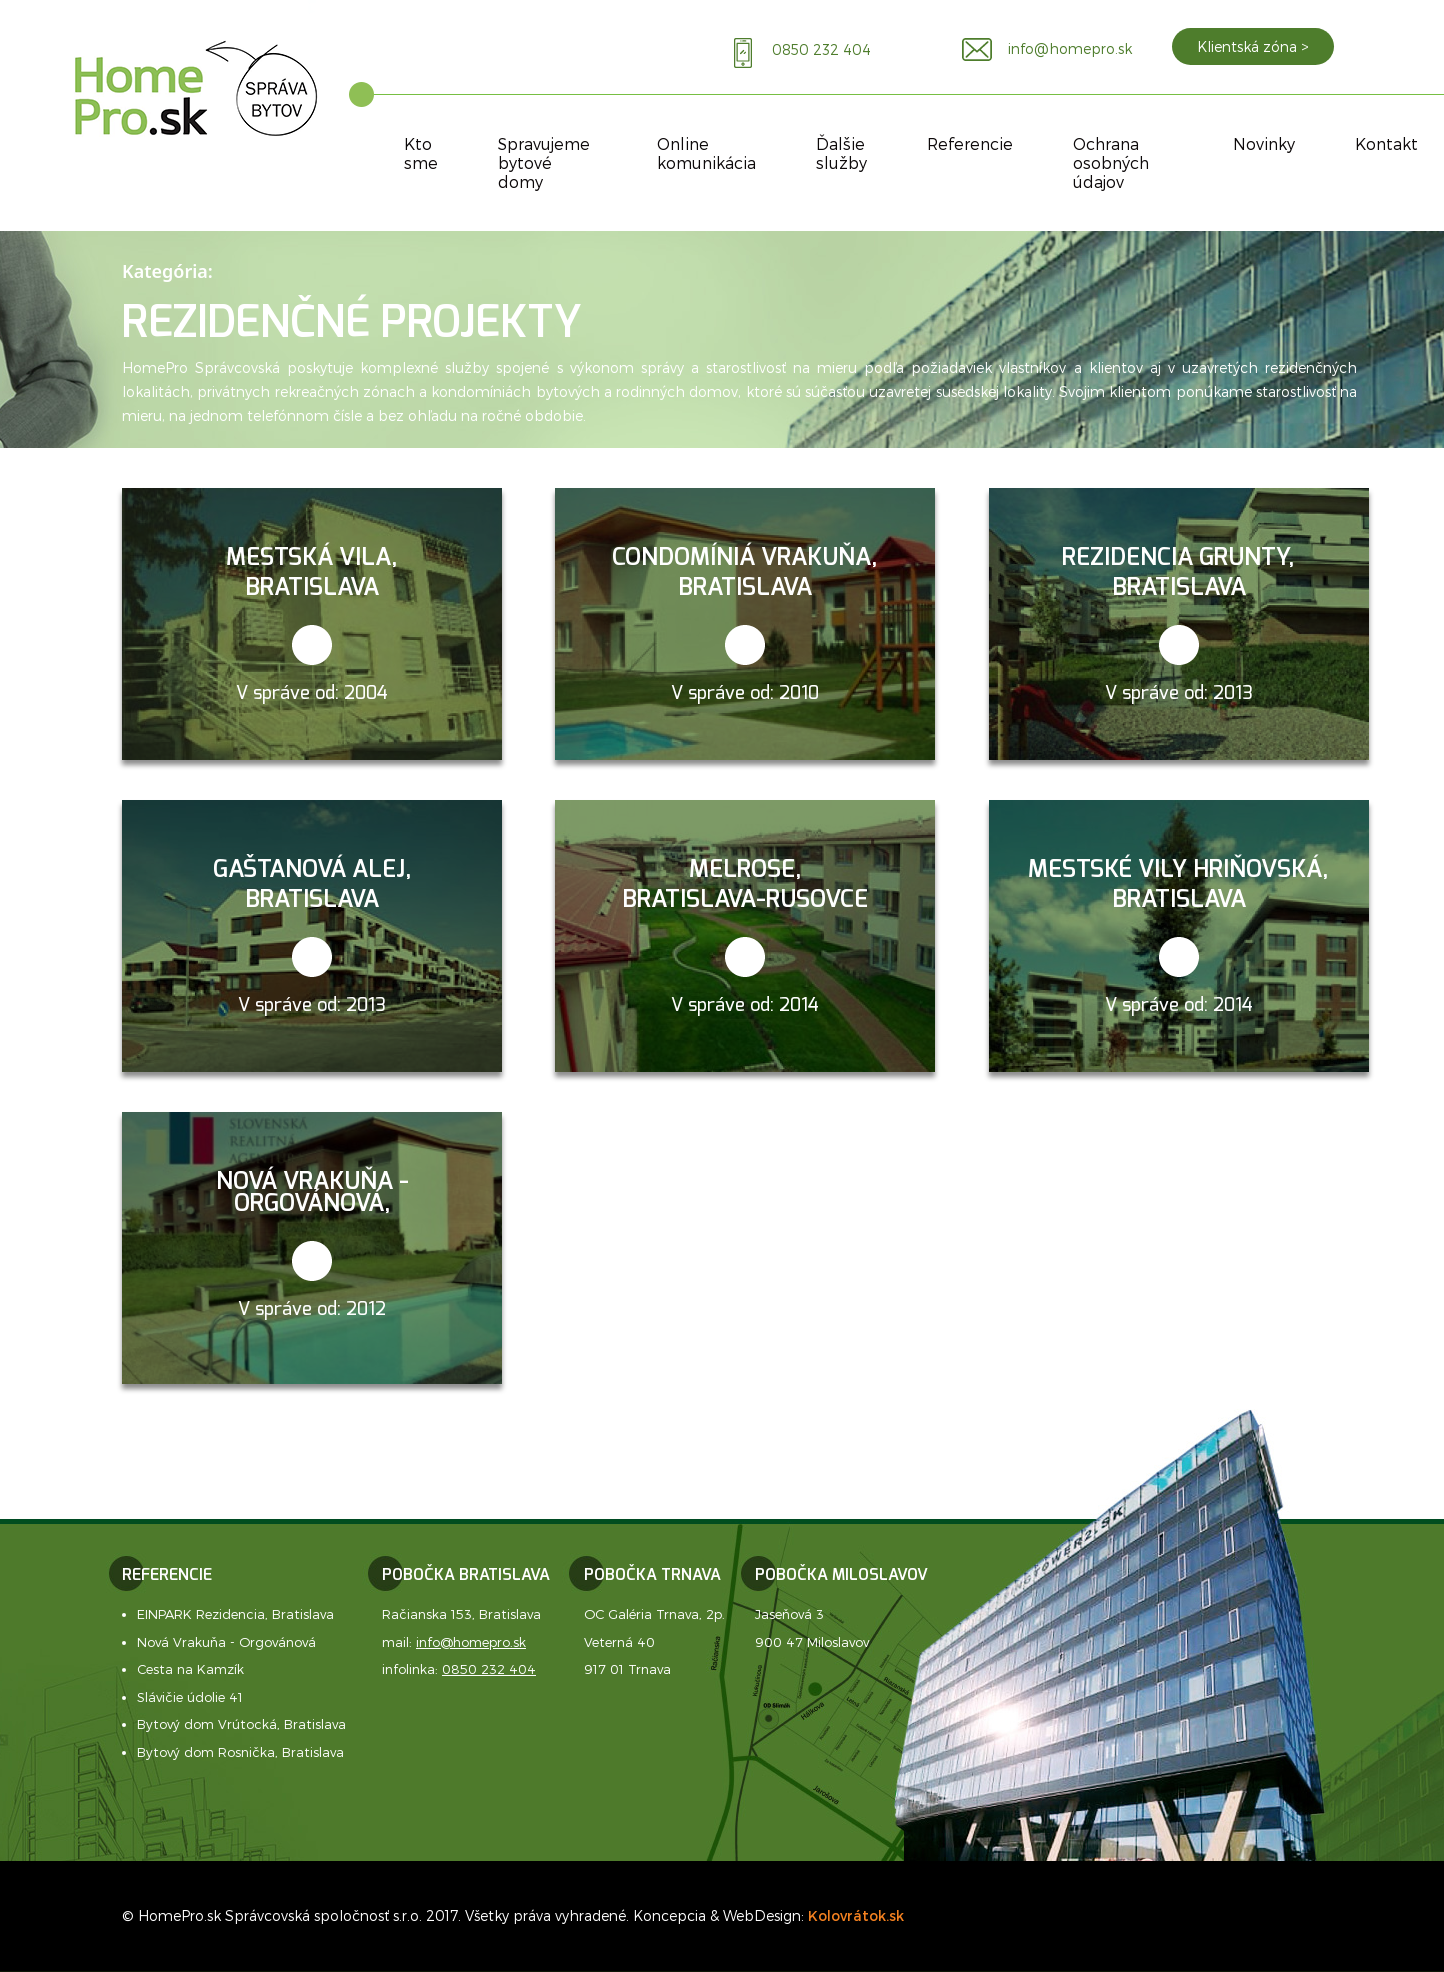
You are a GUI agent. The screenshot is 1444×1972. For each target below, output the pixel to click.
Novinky (1264, 143)
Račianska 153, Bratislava (461, 1614)
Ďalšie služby (841, 153)
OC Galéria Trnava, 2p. (654, 1614)
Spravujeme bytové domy (544, 162)
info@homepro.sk (471, 1642)
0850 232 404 (489, 1669)
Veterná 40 (619, 1642)
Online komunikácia (706, 153)
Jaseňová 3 (789, 1614)
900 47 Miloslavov (812, 1642)
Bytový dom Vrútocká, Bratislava (241, 1724)
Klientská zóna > (1253, 46)
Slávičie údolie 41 (190, 1697)
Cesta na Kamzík (190, 1669)
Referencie (970, 143)
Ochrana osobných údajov (1111, 162)
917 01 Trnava (627, 1669)
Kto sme (421, 153)
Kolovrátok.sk (856, 1915)
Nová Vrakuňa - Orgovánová (226, 1642)
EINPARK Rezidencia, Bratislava (235, 1614)
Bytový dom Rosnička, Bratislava (240, 1752)
